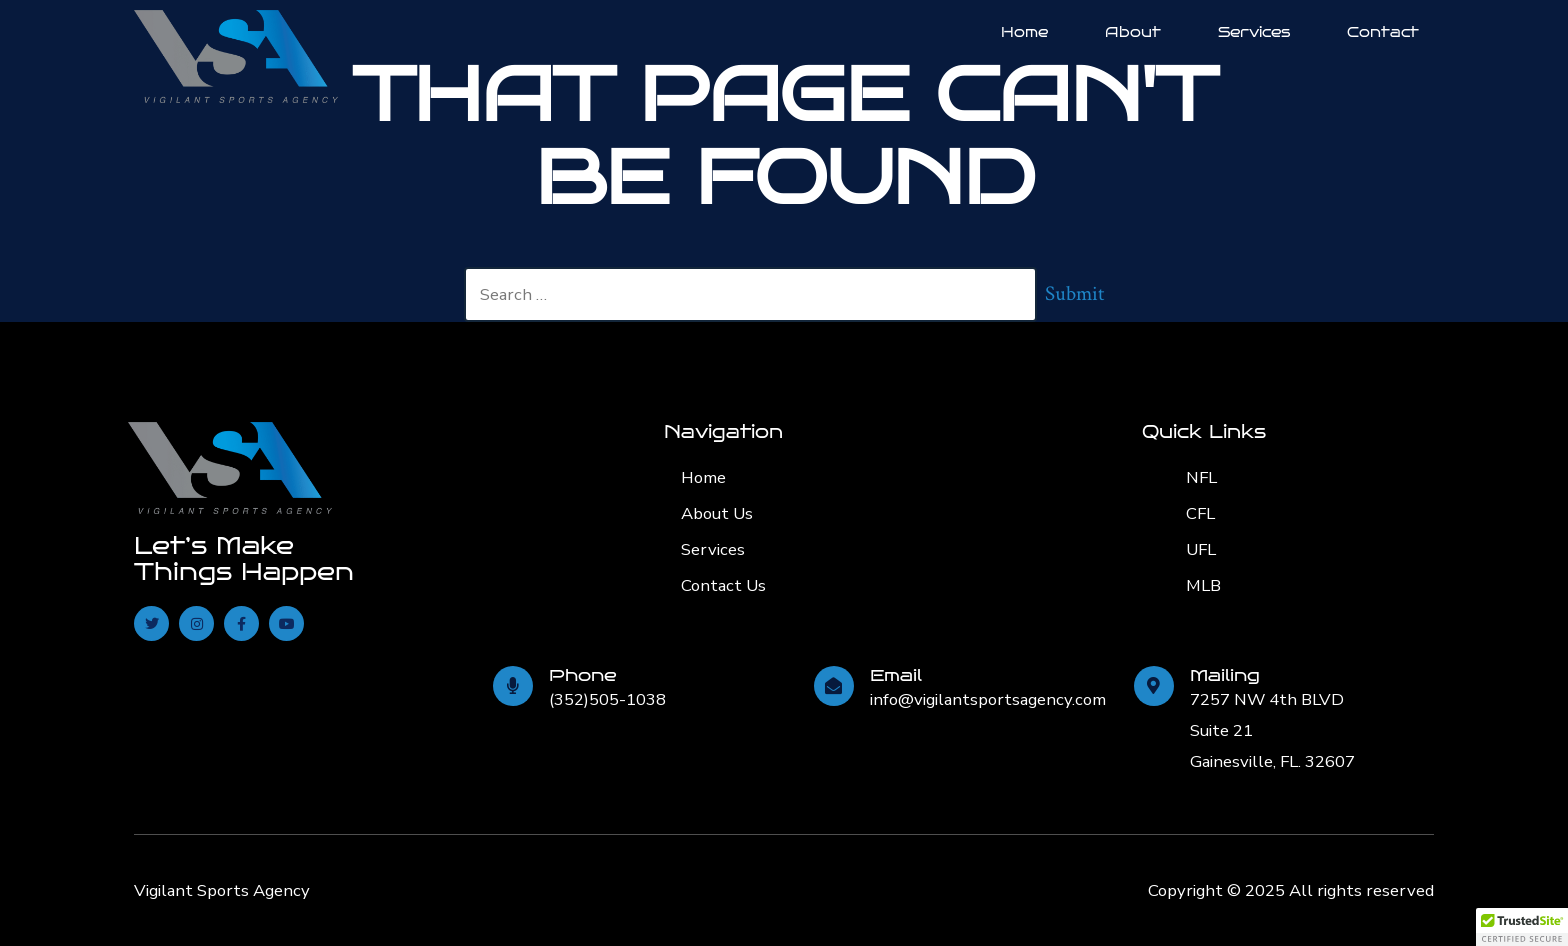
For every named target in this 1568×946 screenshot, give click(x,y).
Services (1254, 32)
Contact (1383, 32)
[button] (1522, 927)
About (1133, 32)
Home (1024, 32)
